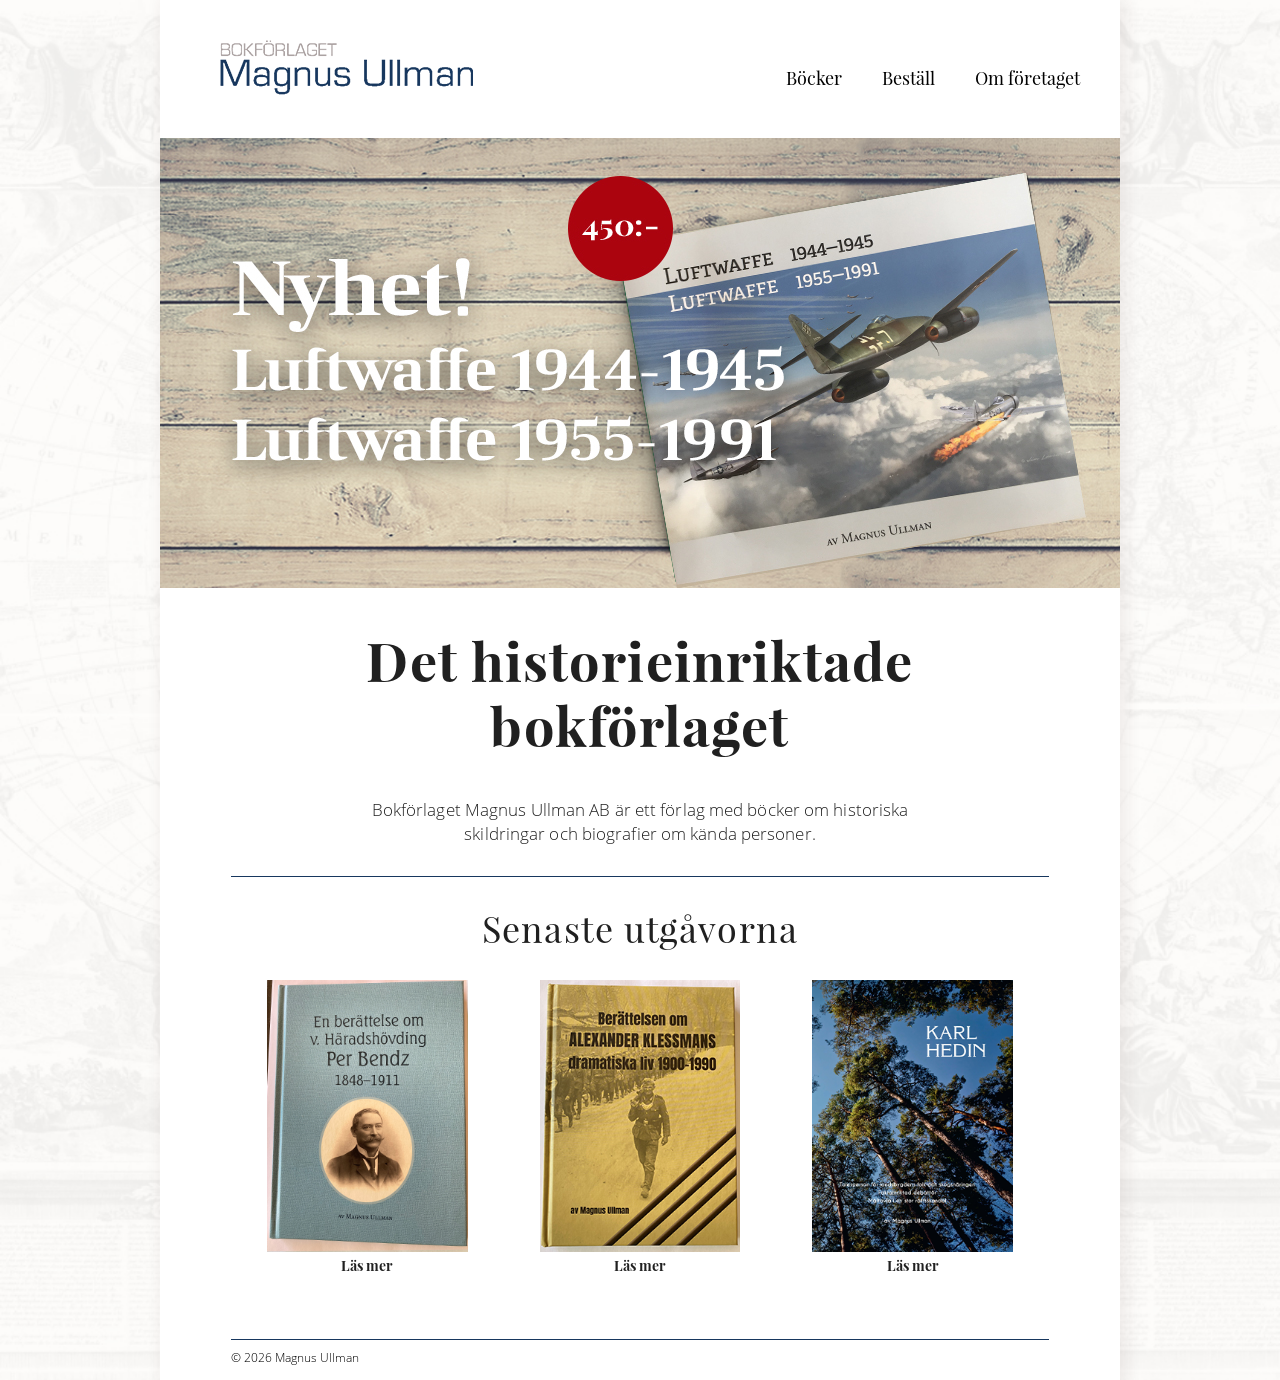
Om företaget (1027, 78)
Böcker (814, 78)
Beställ (908, 78)
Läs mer (367, 1265)
